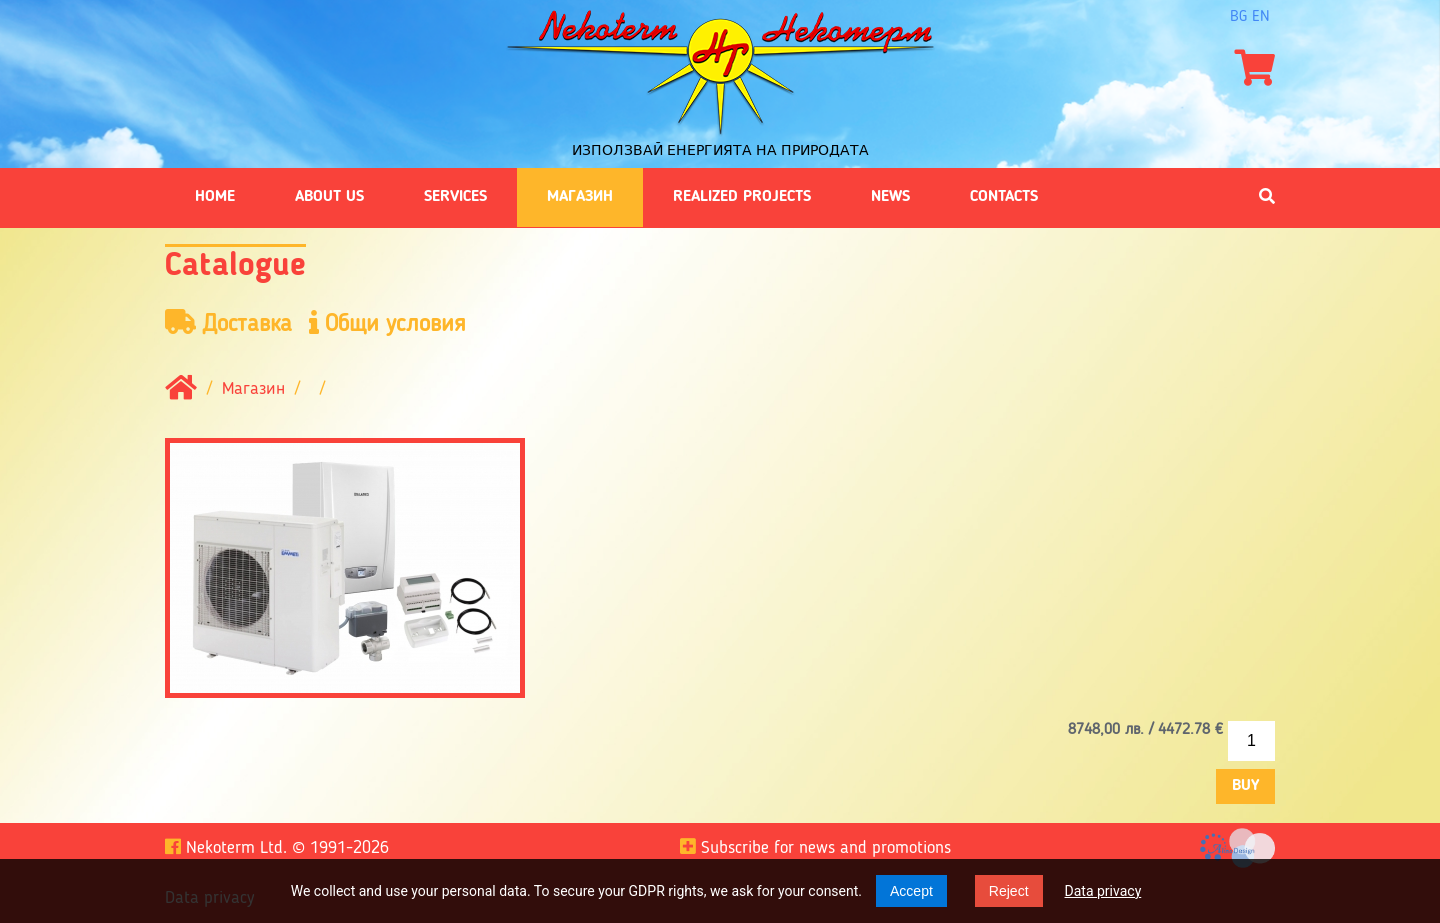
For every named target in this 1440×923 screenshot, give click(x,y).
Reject (1009, 891)
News (890, 197)
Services (455, 197)
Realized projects (742, 197)
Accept (911, 891)
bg (1238, 17)
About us (329, 197)
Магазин (580, 197)
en (1261, 17)
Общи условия (387, 323)
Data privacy (1103, 891)
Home (215, 197)
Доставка (228, 323)
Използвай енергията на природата (720, 150)
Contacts (1004, 197)
